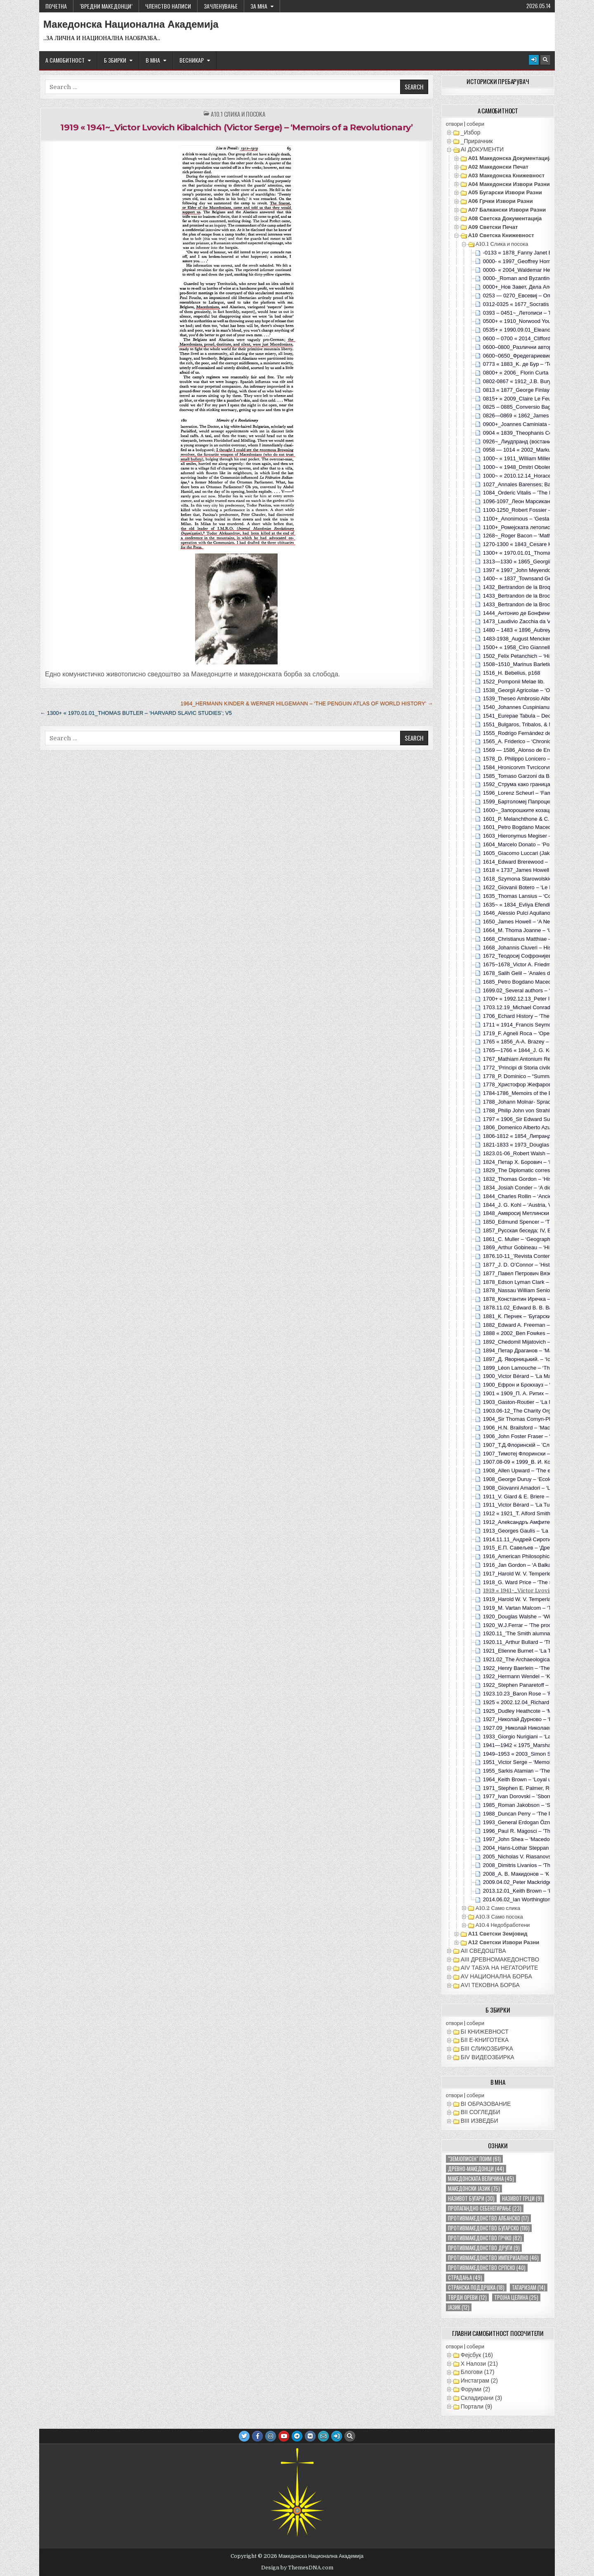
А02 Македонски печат (498, 167)
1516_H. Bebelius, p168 (511, 673)
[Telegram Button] (297, 2436)
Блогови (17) (478, 2372)
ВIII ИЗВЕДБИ (479, 2120)
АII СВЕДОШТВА (483, 1950)
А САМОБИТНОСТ (65, 60)
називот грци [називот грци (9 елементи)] (522, 2198)
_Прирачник (477, 141)
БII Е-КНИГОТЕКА (485, 2040)
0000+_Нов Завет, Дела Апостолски (527, 287)
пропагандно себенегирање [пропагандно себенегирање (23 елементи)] (484, 2208)
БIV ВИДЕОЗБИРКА (487, 2057)
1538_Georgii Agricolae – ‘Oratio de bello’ (532, 690)
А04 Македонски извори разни (509, 184)
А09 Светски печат (493, 227)
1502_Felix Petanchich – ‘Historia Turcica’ (532, 656)
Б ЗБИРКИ (115, 60)
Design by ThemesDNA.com (297, 2568)
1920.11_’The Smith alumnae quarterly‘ (530, 1633)
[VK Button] (310, 2436)
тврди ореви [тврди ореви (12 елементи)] (467, 2297)
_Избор (471, 132)
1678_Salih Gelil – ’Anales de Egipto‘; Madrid (536, 973)
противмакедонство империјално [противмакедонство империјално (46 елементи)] (493, 2258)
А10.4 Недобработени (503, 1925)
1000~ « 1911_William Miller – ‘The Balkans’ (536, 458)
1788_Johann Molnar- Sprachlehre (524, 1102)
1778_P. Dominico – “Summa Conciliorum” (533, 1076)
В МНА (153, 60)
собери (475, 124)
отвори (454, 124)
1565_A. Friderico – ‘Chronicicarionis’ (527, 741)
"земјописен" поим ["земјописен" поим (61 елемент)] (474, 2159)
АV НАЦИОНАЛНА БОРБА (496, 1976)
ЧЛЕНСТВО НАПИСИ (168, 6)
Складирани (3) (481, 2398)
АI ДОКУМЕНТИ (482, 149)
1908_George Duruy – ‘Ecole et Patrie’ (529, 1479)
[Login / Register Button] (534, 60)
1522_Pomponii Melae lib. (514, 681)
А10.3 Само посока (499, 1917)
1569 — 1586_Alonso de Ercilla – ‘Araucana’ (536, 750)
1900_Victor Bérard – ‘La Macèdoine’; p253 (534, 1376)
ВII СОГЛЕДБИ (480, 2112)
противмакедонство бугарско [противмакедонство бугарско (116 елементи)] (489, 2228)
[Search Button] (545, 60)
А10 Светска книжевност (501, 235)
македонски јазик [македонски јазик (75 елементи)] (474, 2188)
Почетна (56, 6)
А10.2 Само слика (498, 1908)
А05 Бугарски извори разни (505, 192)
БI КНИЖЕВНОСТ (485, 2031)
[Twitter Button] (244, 2436)
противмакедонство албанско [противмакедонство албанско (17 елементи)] (488, 2218)
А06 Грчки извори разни (500, 201)
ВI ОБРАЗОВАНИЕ (486, 2103)
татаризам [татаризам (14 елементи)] (528, 2287)
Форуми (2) (475, 2389)
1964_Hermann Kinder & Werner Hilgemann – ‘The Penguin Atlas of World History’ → (306, 703)
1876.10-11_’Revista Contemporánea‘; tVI (533, 1256)
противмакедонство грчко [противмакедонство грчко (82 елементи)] (485, 2238)
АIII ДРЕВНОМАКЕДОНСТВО (500, 1959)
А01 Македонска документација (510, 158)
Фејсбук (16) (477, 2355)
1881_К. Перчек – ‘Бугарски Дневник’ (528, 1316)
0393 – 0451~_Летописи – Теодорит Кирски (536, 313)
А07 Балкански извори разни (507, 210)
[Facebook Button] (257, 2436)
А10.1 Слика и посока (238, 114)
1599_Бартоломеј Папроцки (517, 801)
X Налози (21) (479, 2363)
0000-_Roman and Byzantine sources (528, 278)
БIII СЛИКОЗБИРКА (487, 2048)
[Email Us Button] (323, 2436)
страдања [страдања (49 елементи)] (465, 2278)
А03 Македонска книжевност (506, 175)
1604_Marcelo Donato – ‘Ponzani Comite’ (532, 844)
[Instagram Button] (270, 2436)
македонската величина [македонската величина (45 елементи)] (481, 2179)
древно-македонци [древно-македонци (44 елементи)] (476, 2169)
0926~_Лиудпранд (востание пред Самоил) (537, 441)
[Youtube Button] (283, 2436)
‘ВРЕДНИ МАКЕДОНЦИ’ (106, 6)
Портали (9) (476, 2406)
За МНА (258, 6)
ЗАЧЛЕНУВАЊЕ (221, 6)
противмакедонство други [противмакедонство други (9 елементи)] (484, 2248)
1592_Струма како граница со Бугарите (532, 784)
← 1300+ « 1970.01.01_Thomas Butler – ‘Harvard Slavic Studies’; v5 (136, 713)
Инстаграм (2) (479, 2380)
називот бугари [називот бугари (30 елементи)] (471, 2198)
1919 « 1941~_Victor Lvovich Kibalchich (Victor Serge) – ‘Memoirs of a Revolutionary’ (236, 127)
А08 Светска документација (505, 218)
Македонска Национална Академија (131, 24)
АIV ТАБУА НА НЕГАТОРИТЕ (499, 1967)
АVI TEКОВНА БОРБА (490, 1985)
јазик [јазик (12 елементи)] (458, 2307)
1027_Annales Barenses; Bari (518, 484)
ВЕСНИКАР (191, 60)
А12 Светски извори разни (504, 1942)
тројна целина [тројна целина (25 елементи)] (516, 2297)
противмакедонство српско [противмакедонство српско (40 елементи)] (487, 2268)
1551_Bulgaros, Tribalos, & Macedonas (530, 724)
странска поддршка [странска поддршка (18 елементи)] (476, 2287)
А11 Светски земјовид (498, 1934)
